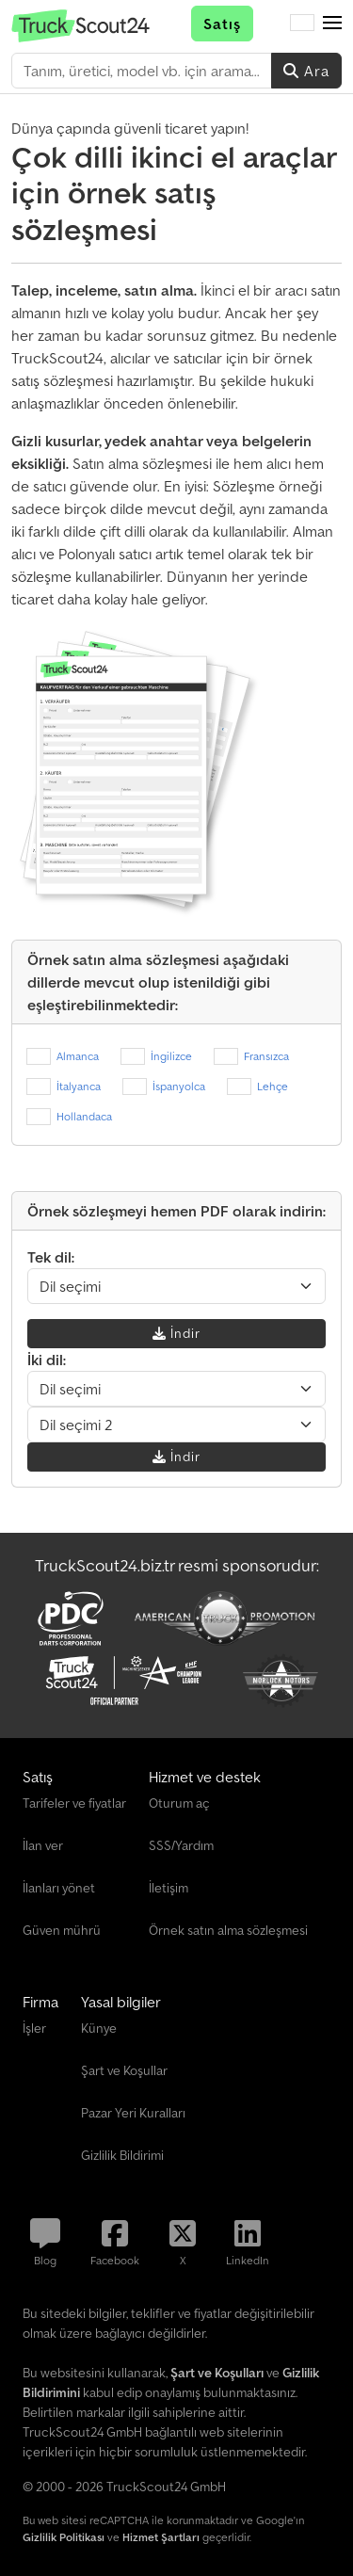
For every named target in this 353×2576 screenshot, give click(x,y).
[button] (332, 23)
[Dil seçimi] (176, 1286)
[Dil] (302, 23)
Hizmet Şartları (161, 2537)
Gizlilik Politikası (63, 2537)
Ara (306, 70)
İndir (176, 1333)
